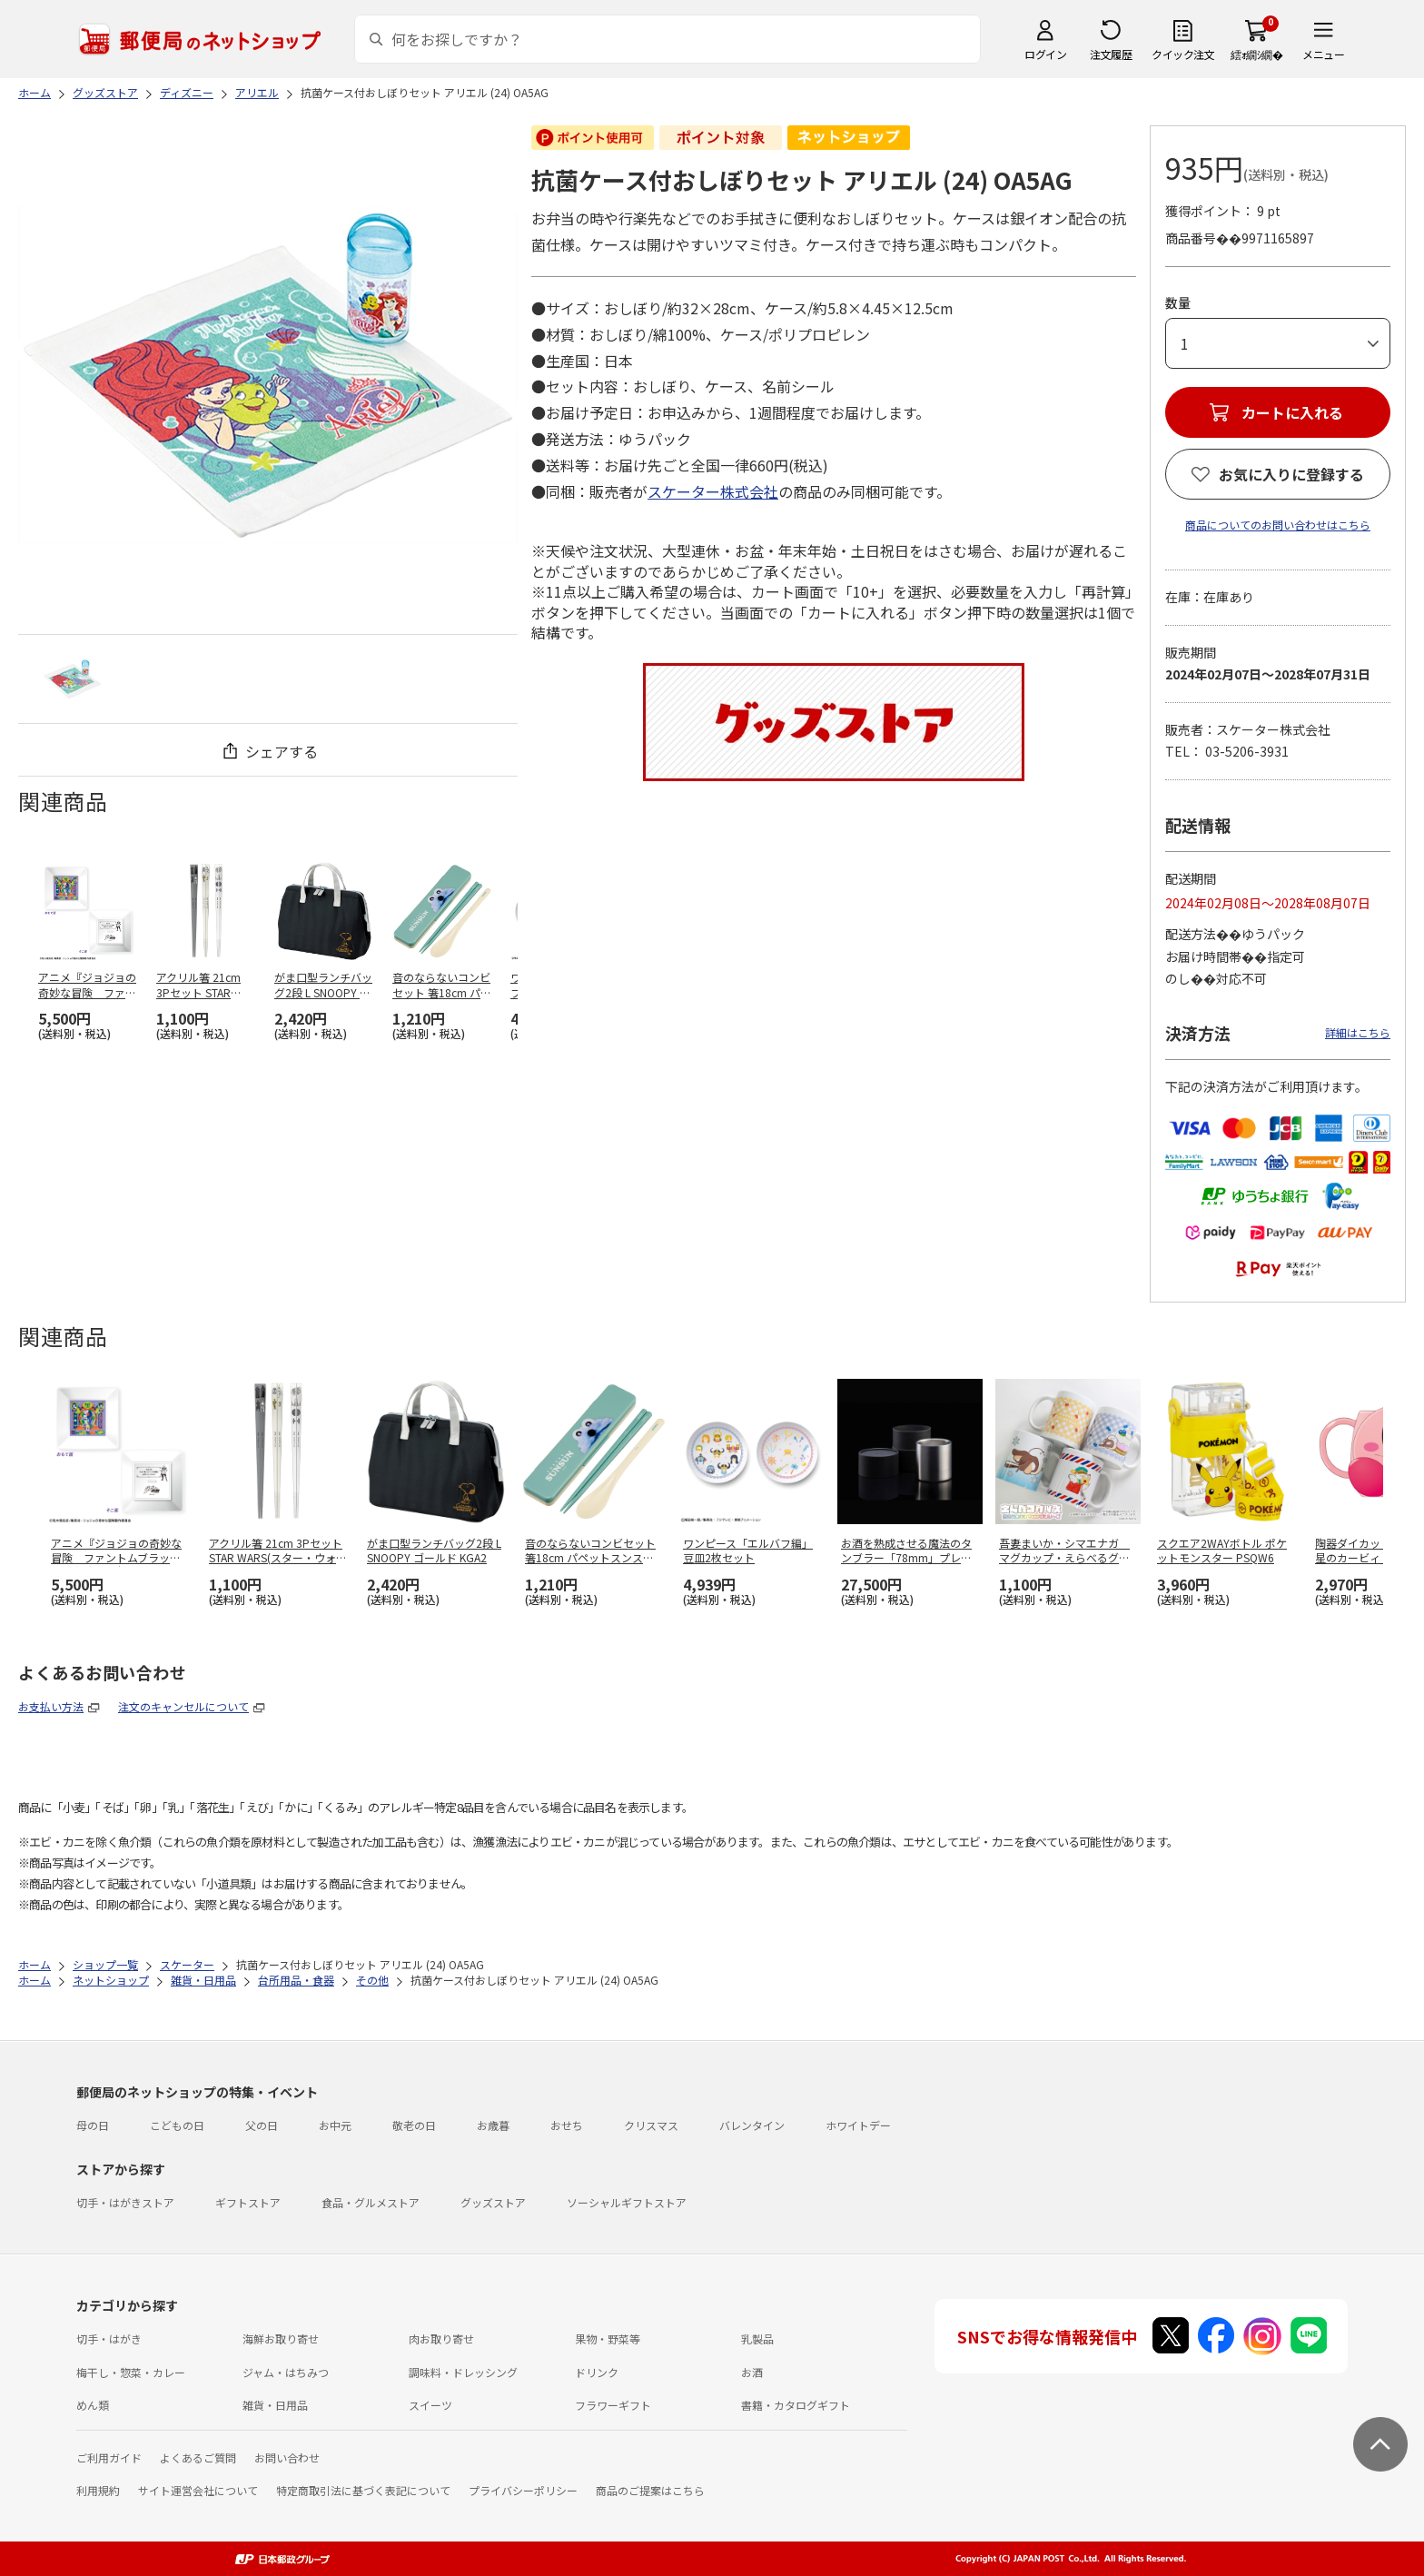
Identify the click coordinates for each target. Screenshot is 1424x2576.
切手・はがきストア (125, 2202)
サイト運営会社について (198, 2490)
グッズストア (493, 2202)
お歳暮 (493, 2125)
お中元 (335, 2125)
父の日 (261, 2125)
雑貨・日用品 (275, 2405)
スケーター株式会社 (713, 491)
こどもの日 (177, 2125)
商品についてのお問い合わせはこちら (1277, 524)
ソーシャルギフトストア (627, 2202)
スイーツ (430, 2405)
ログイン (1045, 54)
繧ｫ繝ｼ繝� (1256, 54)
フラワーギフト (613, 2405)
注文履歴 (1111, 54)
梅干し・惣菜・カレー (130, 2372)
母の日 (92, 2125)
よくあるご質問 (198, 2457)
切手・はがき (109, 2338)
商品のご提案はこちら (650, 2490)
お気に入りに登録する (1291, 474)
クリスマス (651, 2125)
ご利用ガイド (109, 2457)
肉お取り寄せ (441, 2338)
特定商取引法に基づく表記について (363, 2490)
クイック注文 (1183, 54)
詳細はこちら (1357, 1032)
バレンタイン (752, 2125)
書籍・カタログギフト (795, 2405)
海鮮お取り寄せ (280, 2338)
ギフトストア (248, 2202)
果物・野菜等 (607, 2338)
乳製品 (757, 2338)
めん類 (92, 2405)
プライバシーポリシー (523, 2490)
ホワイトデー (858, 2125)
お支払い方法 (51, 1706)
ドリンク (596, 2372)
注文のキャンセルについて (183, 1706)
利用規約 (98, 2490)
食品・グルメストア (370, 2202)
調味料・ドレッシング (463, 2372)
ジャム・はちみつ (285, 2372)
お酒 (752, 2372)
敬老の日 (414, 2125)
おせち (566, 2125)
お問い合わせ (287, 2457)
